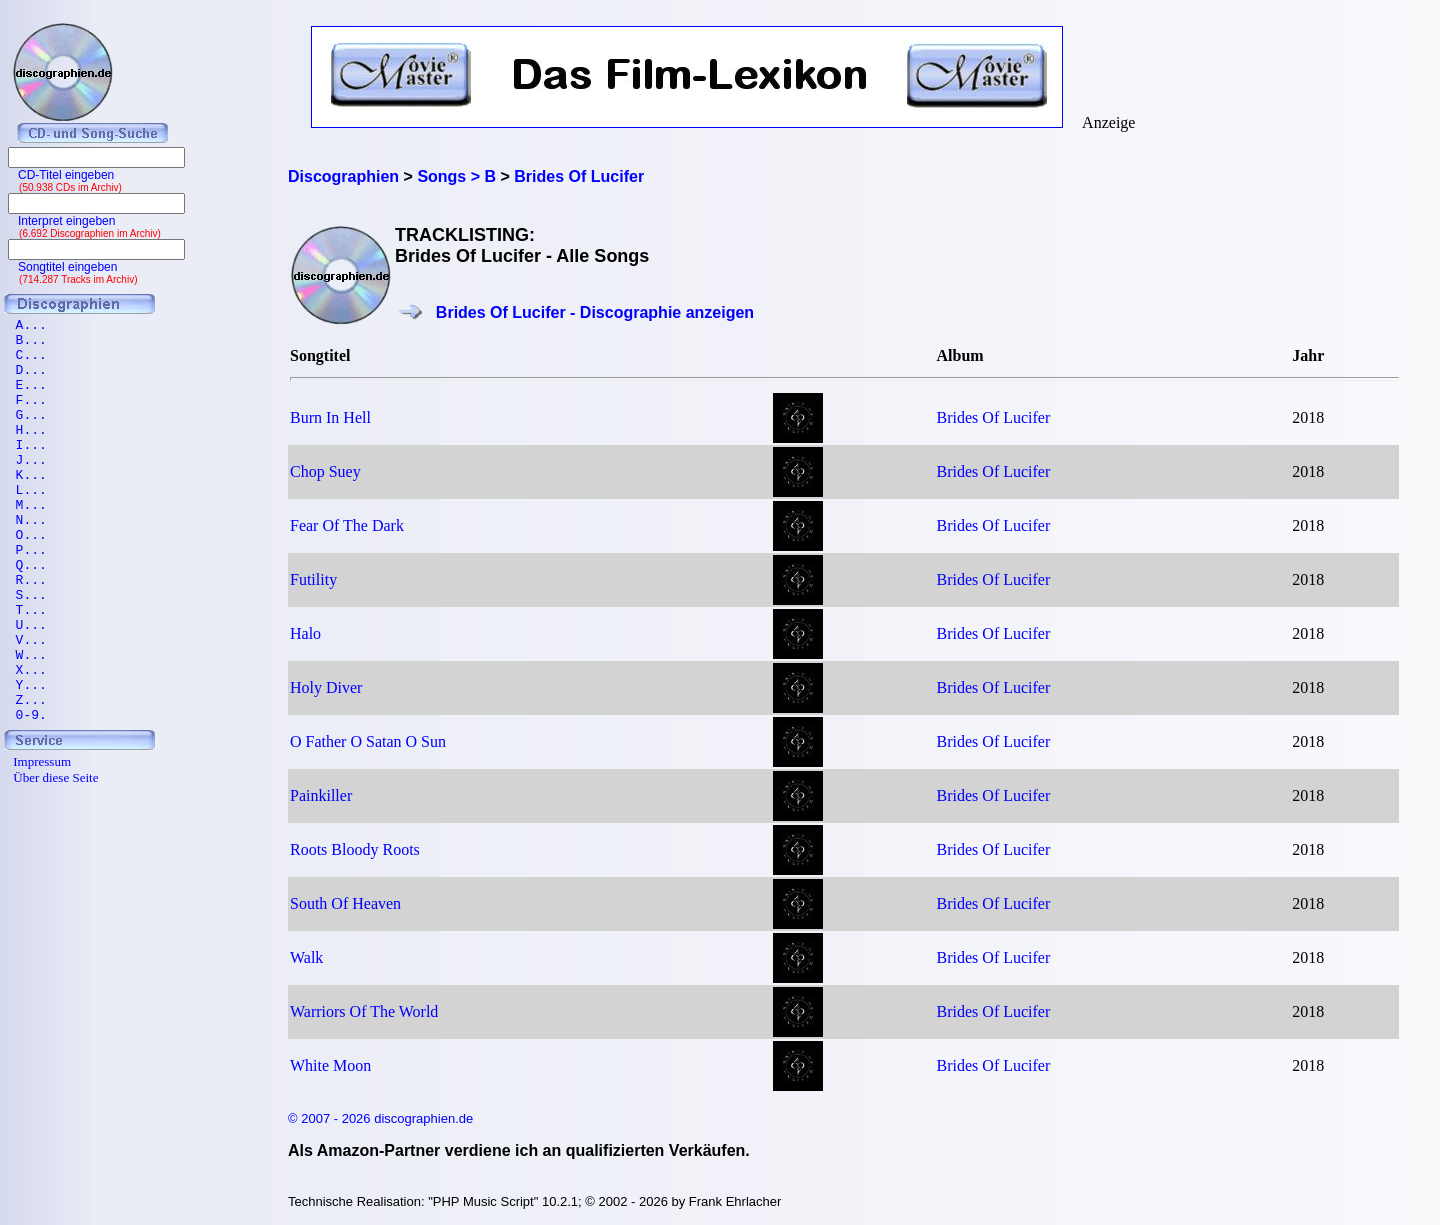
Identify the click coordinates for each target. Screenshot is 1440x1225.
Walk (306, 957)
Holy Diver (326, 687)
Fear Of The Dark (347, 525)
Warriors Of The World (364, 1011)
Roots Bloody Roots (355, 849)
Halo (305, 633)
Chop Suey (325, 471)
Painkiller (321, 795)
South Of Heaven (345, 903)
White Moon (330, 1065)
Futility (313, 579)
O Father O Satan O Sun (368, 741)
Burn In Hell (330, 417)
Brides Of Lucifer (994, 417)
